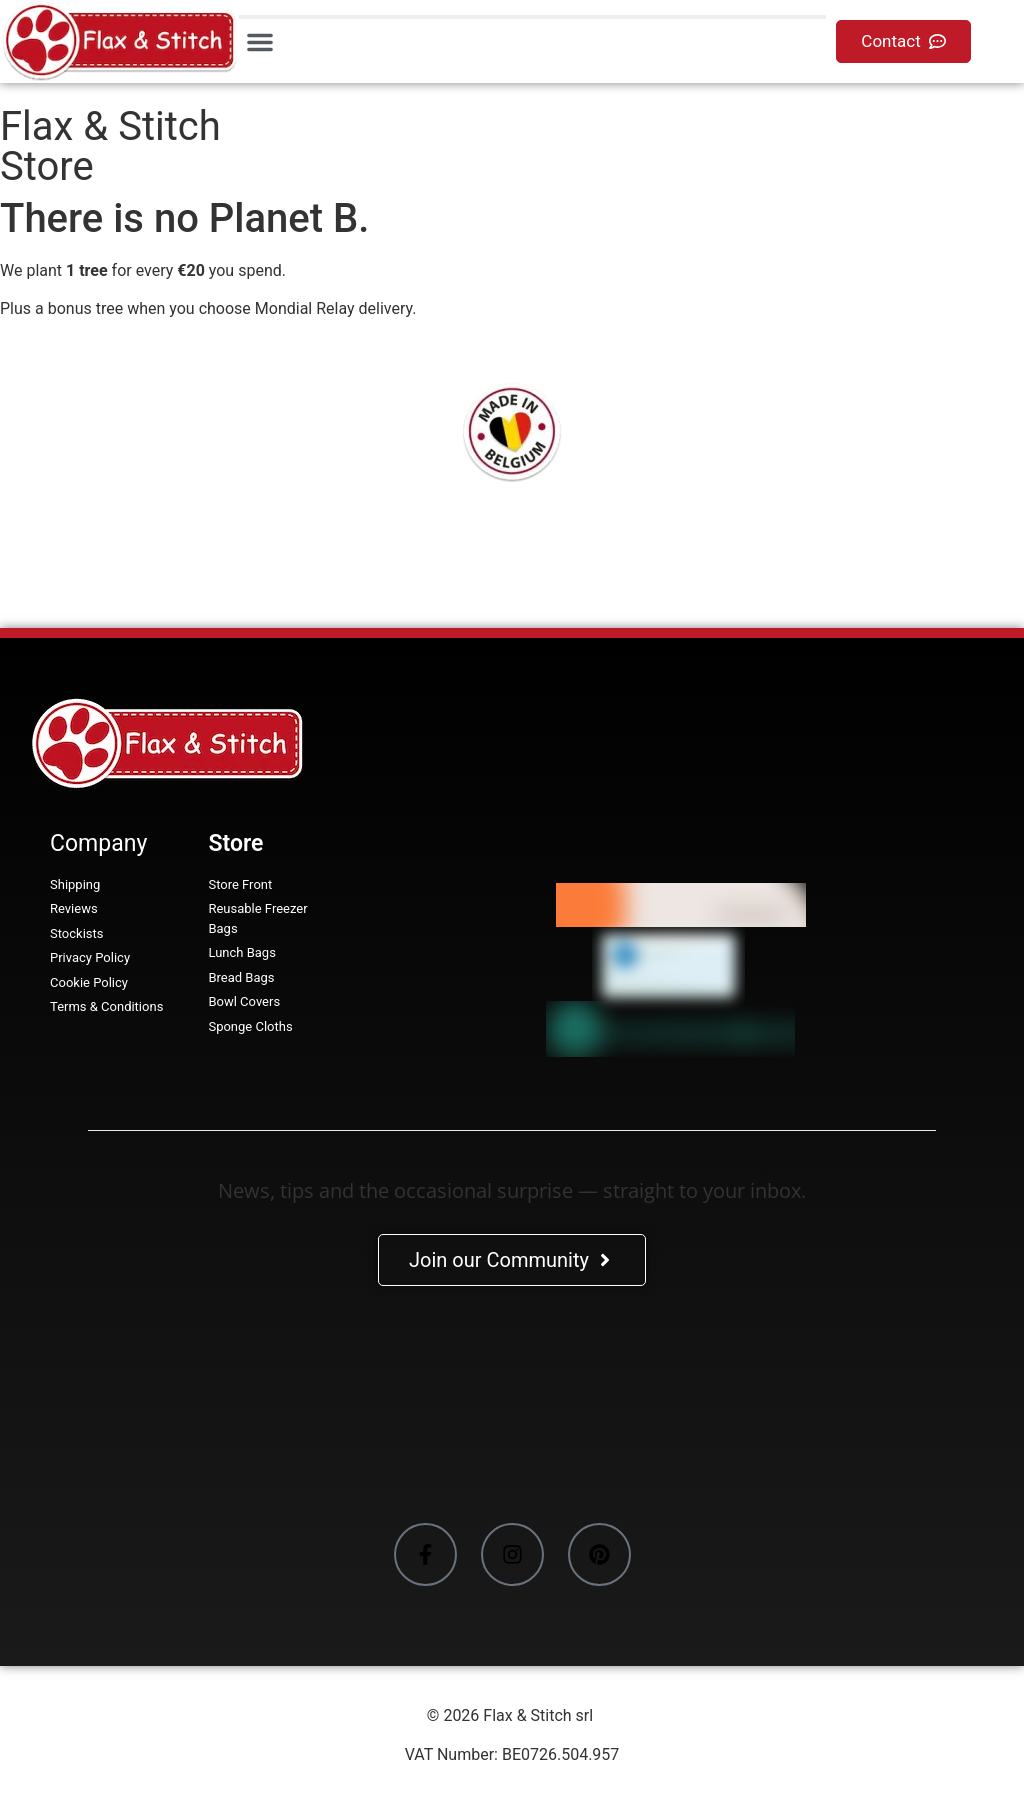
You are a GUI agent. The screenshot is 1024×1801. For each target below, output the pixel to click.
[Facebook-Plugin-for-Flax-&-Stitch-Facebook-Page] (512, 1408)
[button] (260, 42)
